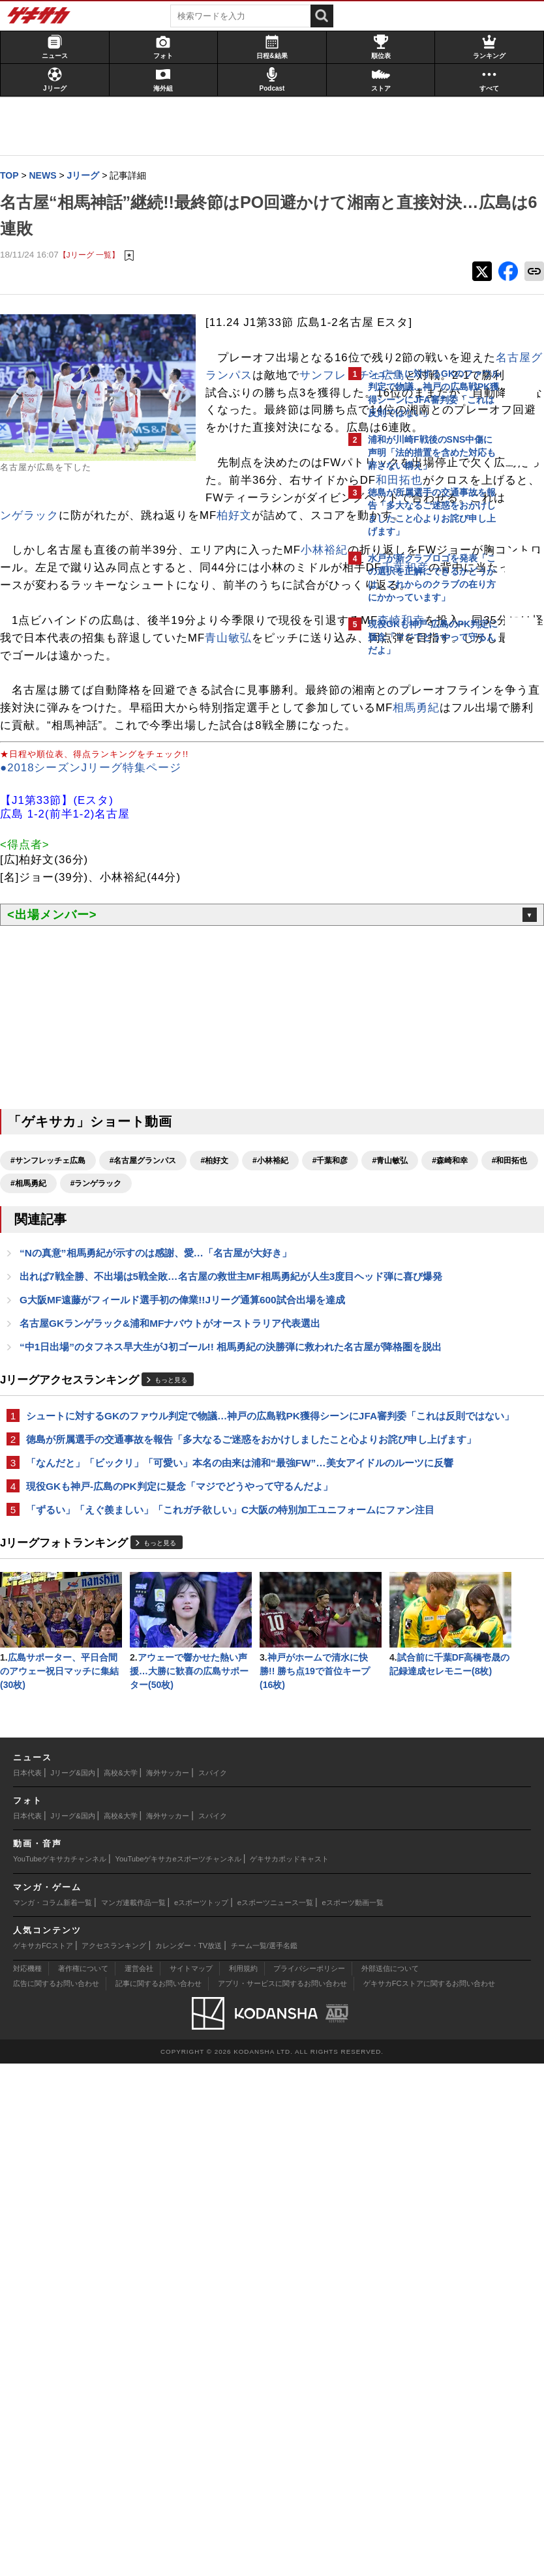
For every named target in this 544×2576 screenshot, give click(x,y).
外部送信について (390, 2480)
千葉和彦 (45, 744)
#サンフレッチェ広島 (54, 1389)
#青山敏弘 (95, 1412)
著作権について (83, 2480)
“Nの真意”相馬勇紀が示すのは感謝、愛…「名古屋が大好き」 (162, 1505)
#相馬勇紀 (274, 1412)
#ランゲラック (42, 1435)
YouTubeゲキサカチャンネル (59, 2371)
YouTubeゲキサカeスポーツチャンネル (178, 2371)
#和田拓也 (214, 1412)
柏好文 (41, 657)
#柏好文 (221, 1389)
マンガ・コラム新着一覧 (52, 2414)
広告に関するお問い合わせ (56, 2495)
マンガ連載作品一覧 (133, 2414)
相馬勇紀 (46, 937)
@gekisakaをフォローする (420, 859)
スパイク (212, 2284)
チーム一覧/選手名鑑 (264, 2458)
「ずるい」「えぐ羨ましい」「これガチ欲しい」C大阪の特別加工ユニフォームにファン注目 (173, 1889)
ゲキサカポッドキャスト (289, 2371)
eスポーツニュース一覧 (275, 2414)
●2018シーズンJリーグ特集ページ (97, 996)
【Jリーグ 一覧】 (95, 255)
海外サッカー (167, 2284)
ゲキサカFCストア (43, 2458)
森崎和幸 (105, 814)
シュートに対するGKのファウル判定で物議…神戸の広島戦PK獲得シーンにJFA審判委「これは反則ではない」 (170, 1736)
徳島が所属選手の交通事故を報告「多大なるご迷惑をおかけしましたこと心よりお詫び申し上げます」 (170, 1774)
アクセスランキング (114, 2458)
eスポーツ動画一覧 (353, 2414)
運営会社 (139, 2480)
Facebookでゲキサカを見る (422, 887)
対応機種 (27, 2480)
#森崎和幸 (154, 1412)
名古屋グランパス (259, 428)
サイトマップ (191, 2480)
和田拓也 (235, 604)
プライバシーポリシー (309, 2480)
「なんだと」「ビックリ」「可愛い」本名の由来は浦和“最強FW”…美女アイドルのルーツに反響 (167, 1813)
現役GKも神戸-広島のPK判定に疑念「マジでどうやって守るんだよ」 (171, 1851)
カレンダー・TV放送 (188, 2458)
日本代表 (27, 2284)
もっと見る (177, 1692)
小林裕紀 (30, 709)
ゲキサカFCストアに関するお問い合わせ (429, 2495)
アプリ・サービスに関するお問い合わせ (282, 2495)
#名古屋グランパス (149, 1389)
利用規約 (243, 2480)
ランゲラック (129, 639)
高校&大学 (120, 2284)
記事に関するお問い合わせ (158, 2495)
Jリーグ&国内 (73, 2284)
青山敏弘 (176, 831)
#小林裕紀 (277, 1389)
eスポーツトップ (201, 2414)
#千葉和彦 (35, 1412)
